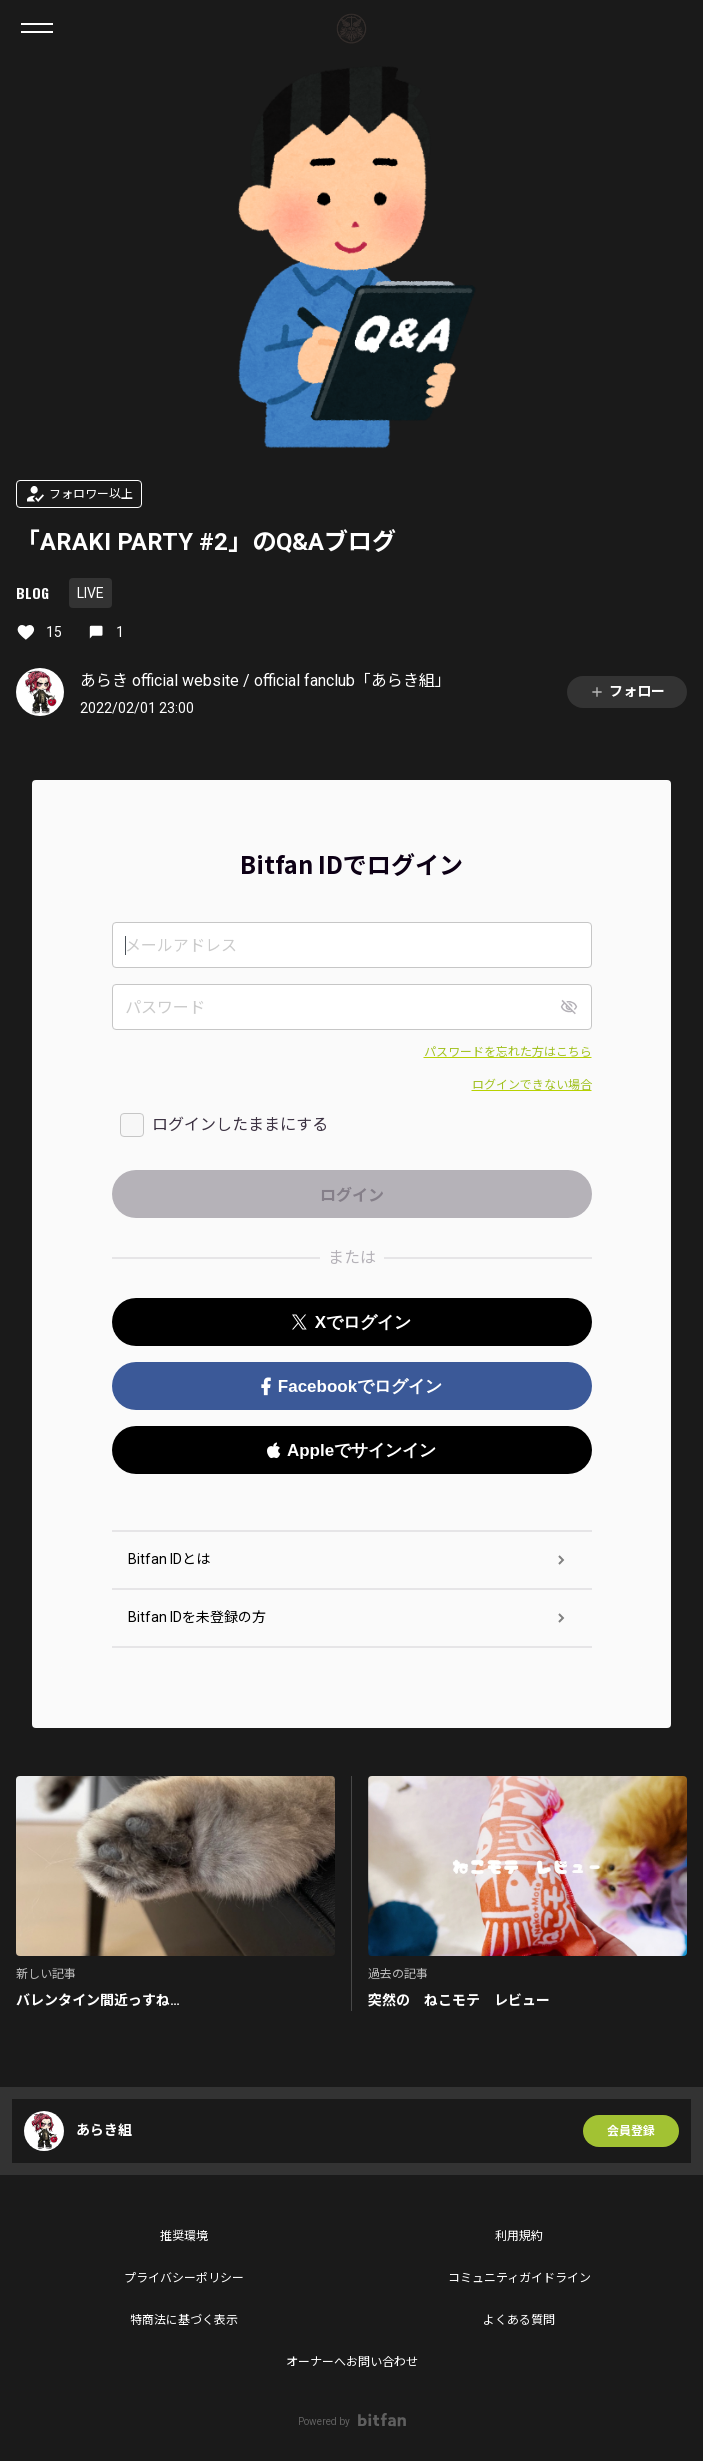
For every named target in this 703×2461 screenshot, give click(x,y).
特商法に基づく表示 (184, 2320)
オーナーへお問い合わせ (352, 2362)
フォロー (627, 691)
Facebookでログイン (351, 1386)
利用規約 (519, 2236)
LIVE (90, 593)
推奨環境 (184, 2236)
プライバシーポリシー (184, 2278)
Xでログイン (351, 1322)
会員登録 (631, 2131)
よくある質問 (519, 2320)
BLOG (32, 592)
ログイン (671, 28)
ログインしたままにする (240, 1124)
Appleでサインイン (351, 1450)
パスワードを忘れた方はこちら (508, 1052)
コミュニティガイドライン (519, 2278)
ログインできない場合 (532, 1085)
